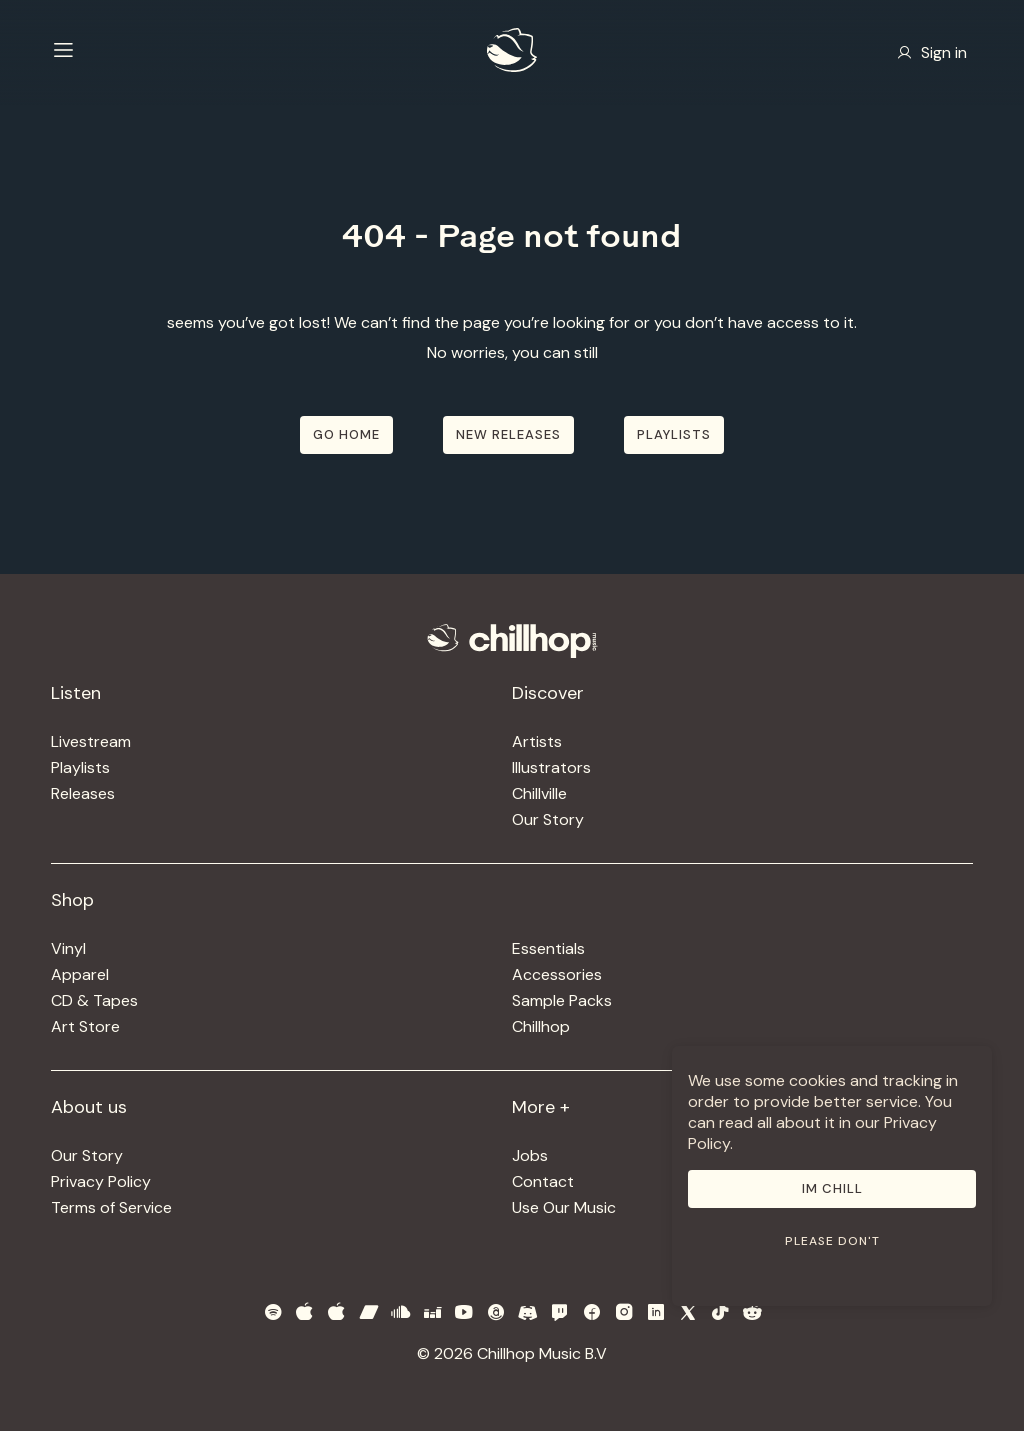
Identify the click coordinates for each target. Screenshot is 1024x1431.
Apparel (80, 974)
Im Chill (832, 1188)
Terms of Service (111, 1207)
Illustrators (551, 767)
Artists (537, 741)
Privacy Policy (101, 1181)
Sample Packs (562, 1000)
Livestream (91, 741)
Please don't (832, 1241)
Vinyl (68, 948)
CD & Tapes (94, 1000)
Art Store (85, 1026)
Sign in (932, 52)
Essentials (548, 948)
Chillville (539, 793)
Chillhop (541, 1026)
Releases (83, 793)
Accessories (557, 974)
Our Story (548, 819)
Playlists (80, 767)
